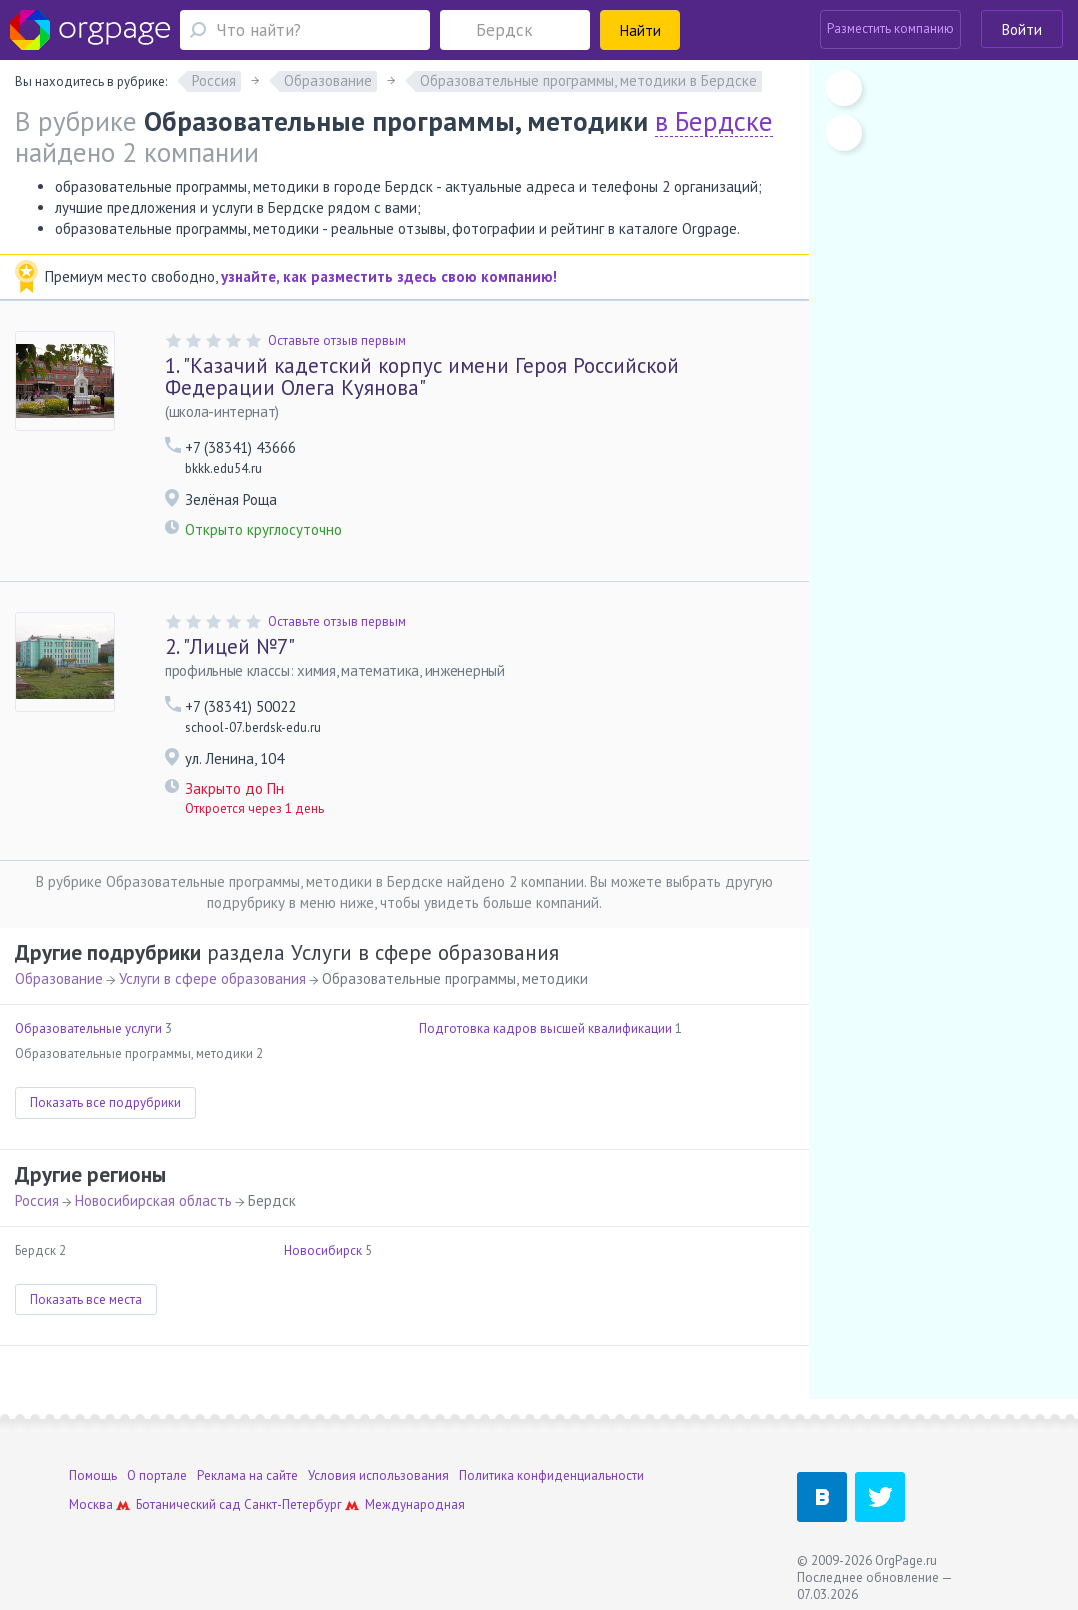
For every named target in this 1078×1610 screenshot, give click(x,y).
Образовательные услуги (88, 1028)
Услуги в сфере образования (212, 978)
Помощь (93, 1475)
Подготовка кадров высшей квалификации (545, 1028)
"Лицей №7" (230, 646)
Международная (415, 1504)
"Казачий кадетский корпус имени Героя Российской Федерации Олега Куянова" (422, 376)
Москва (91, 1504)
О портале (157, 1475)
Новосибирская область (153, 1200)
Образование (59, 978)
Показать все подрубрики (105, 1102)
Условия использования (378, 1475)
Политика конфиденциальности (551, 1475)
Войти (1022, 29)
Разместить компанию (890, 28)
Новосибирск (323, 1250)
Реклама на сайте (247, 1475)
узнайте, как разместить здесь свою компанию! (389, 276)
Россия (37, 1200)
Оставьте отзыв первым (337, 340)
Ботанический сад (188, 1504)
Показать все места (86, 1299)
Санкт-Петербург (293, 1504)
